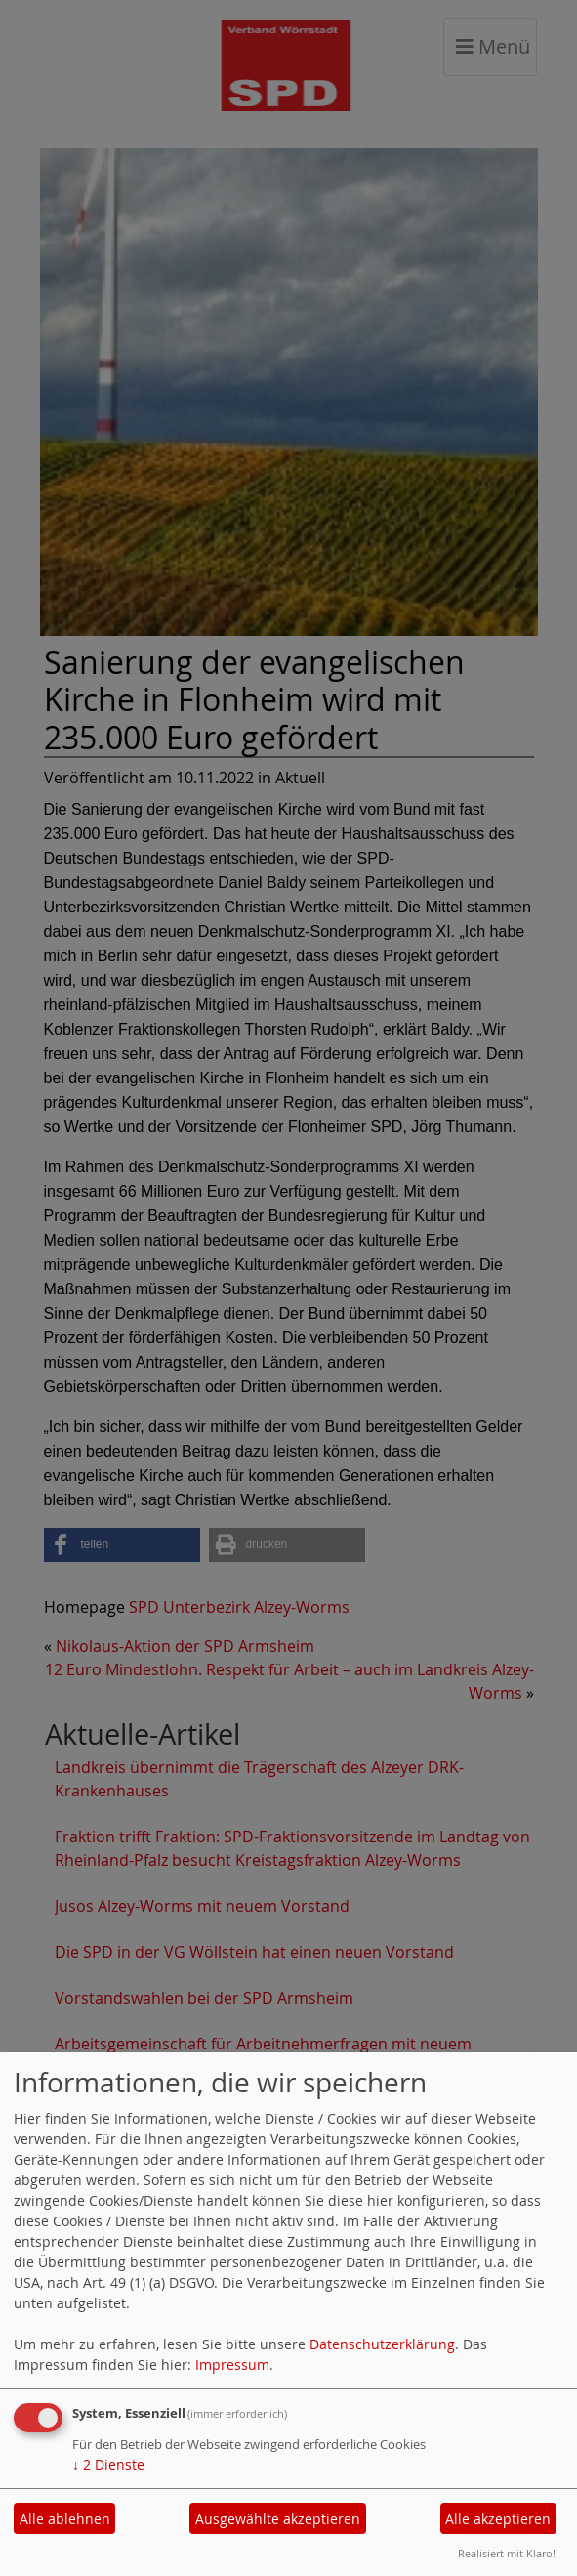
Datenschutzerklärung (382, 2344)
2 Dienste (108, 2464)
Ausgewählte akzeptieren (277, 2519)
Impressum (232, 2364)
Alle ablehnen (65, 2519)
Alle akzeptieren (498, 2519)
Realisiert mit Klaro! (507, 2553)
